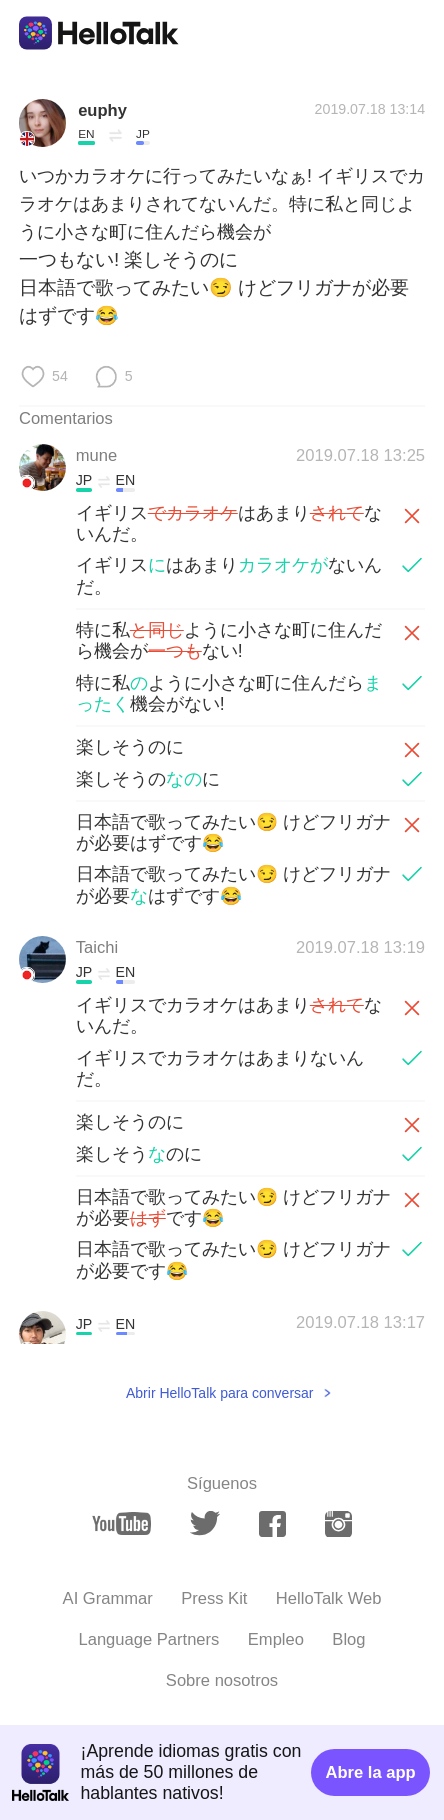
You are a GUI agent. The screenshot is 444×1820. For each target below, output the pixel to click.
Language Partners (148, 1639)
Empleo (276, 1639)
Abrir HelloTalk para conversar (220, 1393)
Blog (348, 1639)
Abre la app (370, 1772)
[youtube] (121, 1524)
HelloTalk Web (329, 1598)
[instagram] (338, 1524)
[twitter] (205, 1523)
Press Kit (214, 1598)
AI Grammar (108, 1598)
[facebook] (272, 1524)
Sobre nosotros (222, 1680)
